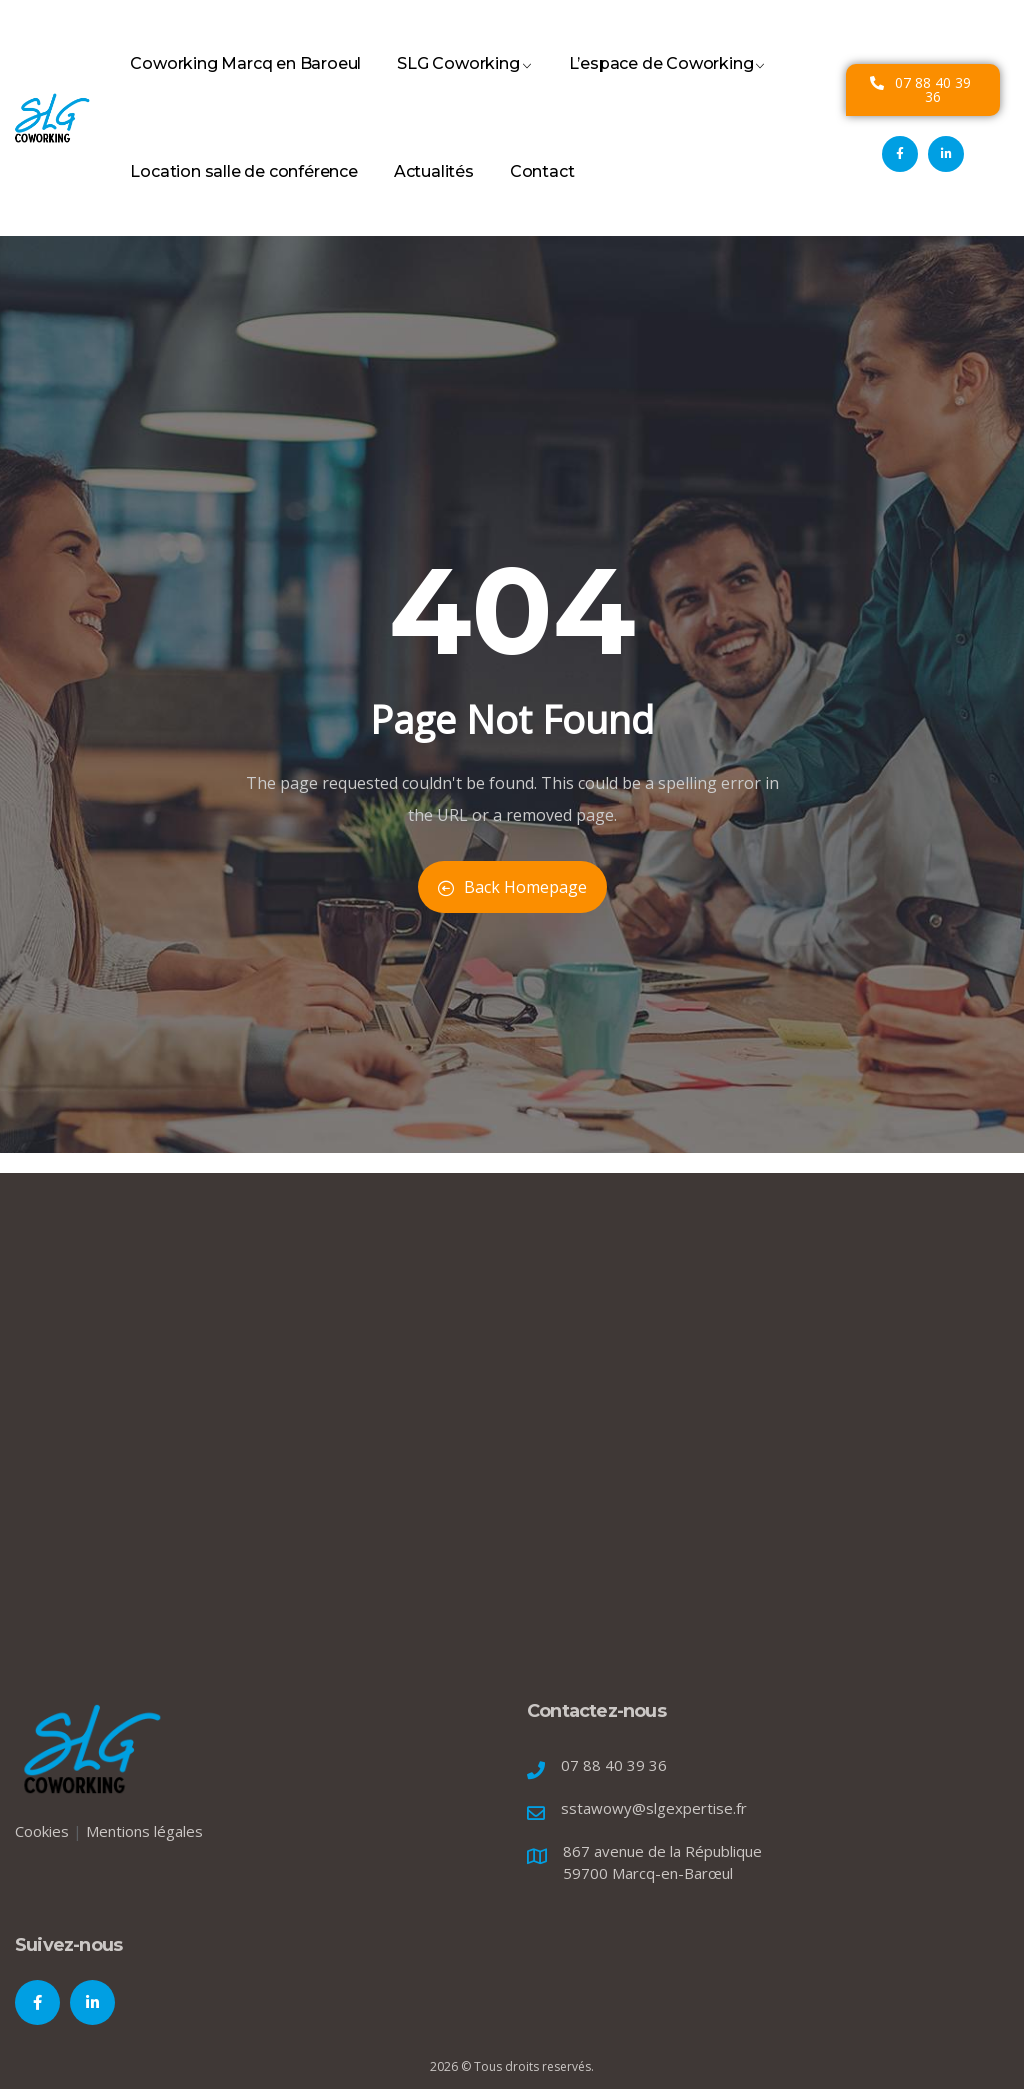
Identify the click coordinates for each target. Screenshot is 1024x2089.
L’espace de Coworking (668, 86)
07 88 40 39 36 (614, 1765)
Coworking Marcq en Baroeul (245, 86)
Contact (542, 194)
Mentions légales (144, 1831)
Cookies (42, 1831)
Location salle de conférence (243, 194)
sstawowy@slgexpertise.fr (654, 1808)
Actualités (434, 194)
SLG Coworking (464, 86)
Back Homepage (512, 887)
